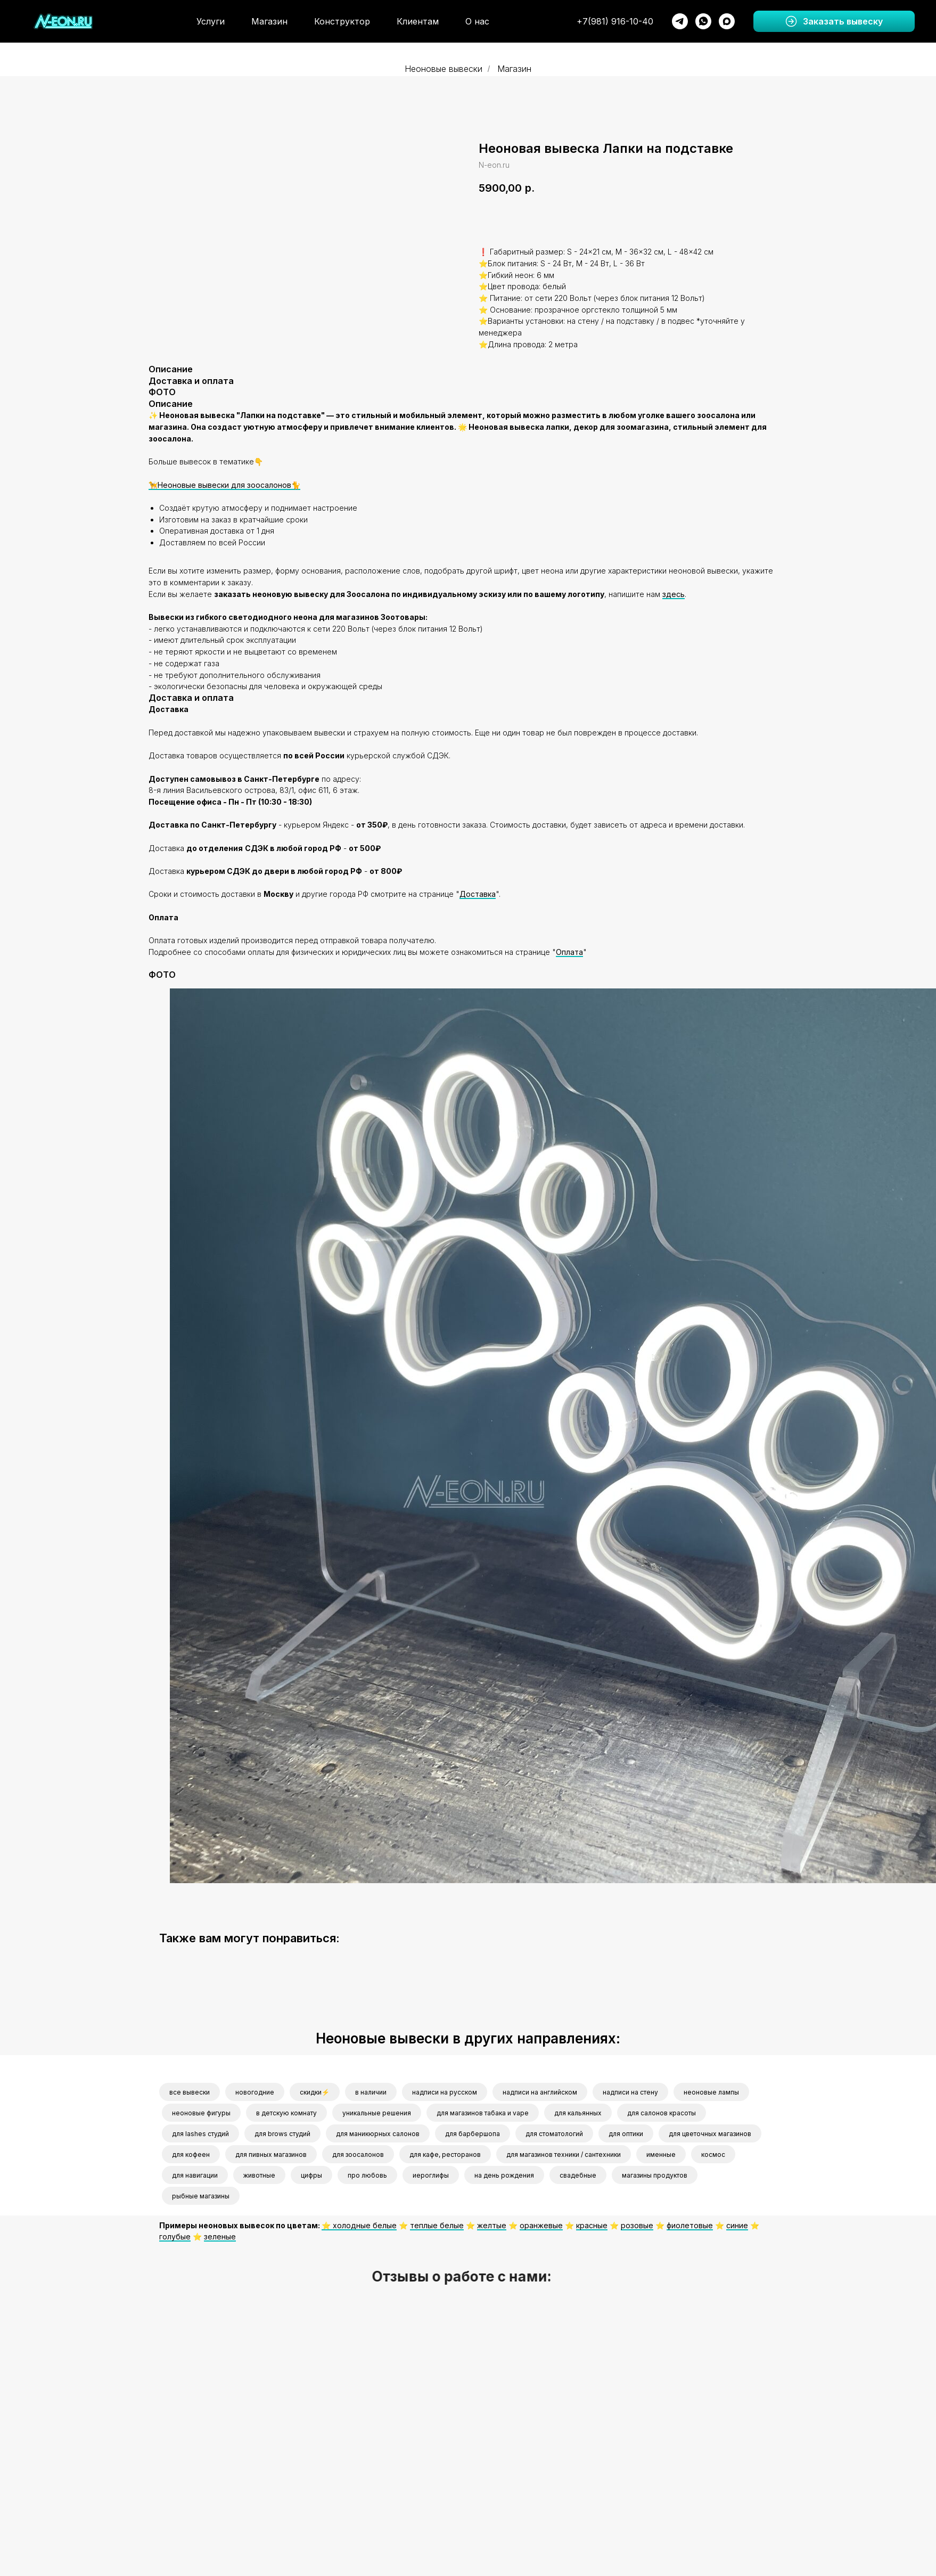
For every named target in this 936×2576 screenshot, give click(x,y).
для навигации (195, 2175)
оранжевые (541, 2225)
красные (591, 2225)
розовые (637, 2225)
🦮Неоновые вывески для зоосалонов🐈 (224, 484)
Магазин (269, 21)
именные (661, 2154)
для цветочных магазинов (710, 2134)
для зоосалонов (358, 2154)
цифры (311, 2175)
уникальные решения (376, 2113)
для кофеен (191, 2154)
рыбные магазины (200, 2196)
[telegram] (680, 21)
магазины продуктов (654, 2175)
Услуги (210, 21)
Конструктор (342, 21)
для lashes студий (200, 2134)
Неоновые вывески (443, 69)
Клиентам (418, 21)
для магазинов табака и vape (483, 2113)
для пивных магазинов (271, 2154)
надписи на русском (444, 2092)
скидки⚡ (315, 2092)
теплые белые (437, 2225)
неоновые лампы (711, 2092)
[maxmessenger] (727, 21)
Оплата (569, 951)
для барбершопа (472, 2134)
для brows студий (282, 2134)
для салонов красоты (661, 2113)
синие (737, 2225)
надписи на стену (630, 2092)
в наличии (371, 2092)
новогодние (254, 2092)
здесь (673, 594)
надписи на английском (540, 2092)
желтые (491, 2225)
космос (713, 2154)
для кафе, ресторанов (445, 2154)
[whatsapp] (703, 21)
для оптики (626, 2134)
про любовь (367, 2175)
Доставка (477, 893)
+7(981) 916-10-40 (615, 21)
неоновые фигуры (201, 2113)
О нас (477, 21)
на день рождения (504, 2175)
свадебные (578, 2175)
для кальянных (578, 2113)
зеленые (220, 2236)
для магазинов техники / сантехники (563, 2154)
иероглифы (431, 2175)
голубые (175, 2236)
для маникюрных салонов (378, 2134)
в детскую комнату (286, 2113)
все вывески (189, 2092)
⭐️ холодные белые (359, 2225)
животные (259, 2175)
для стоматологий (554, 2134)
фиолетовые (690, 2225)
